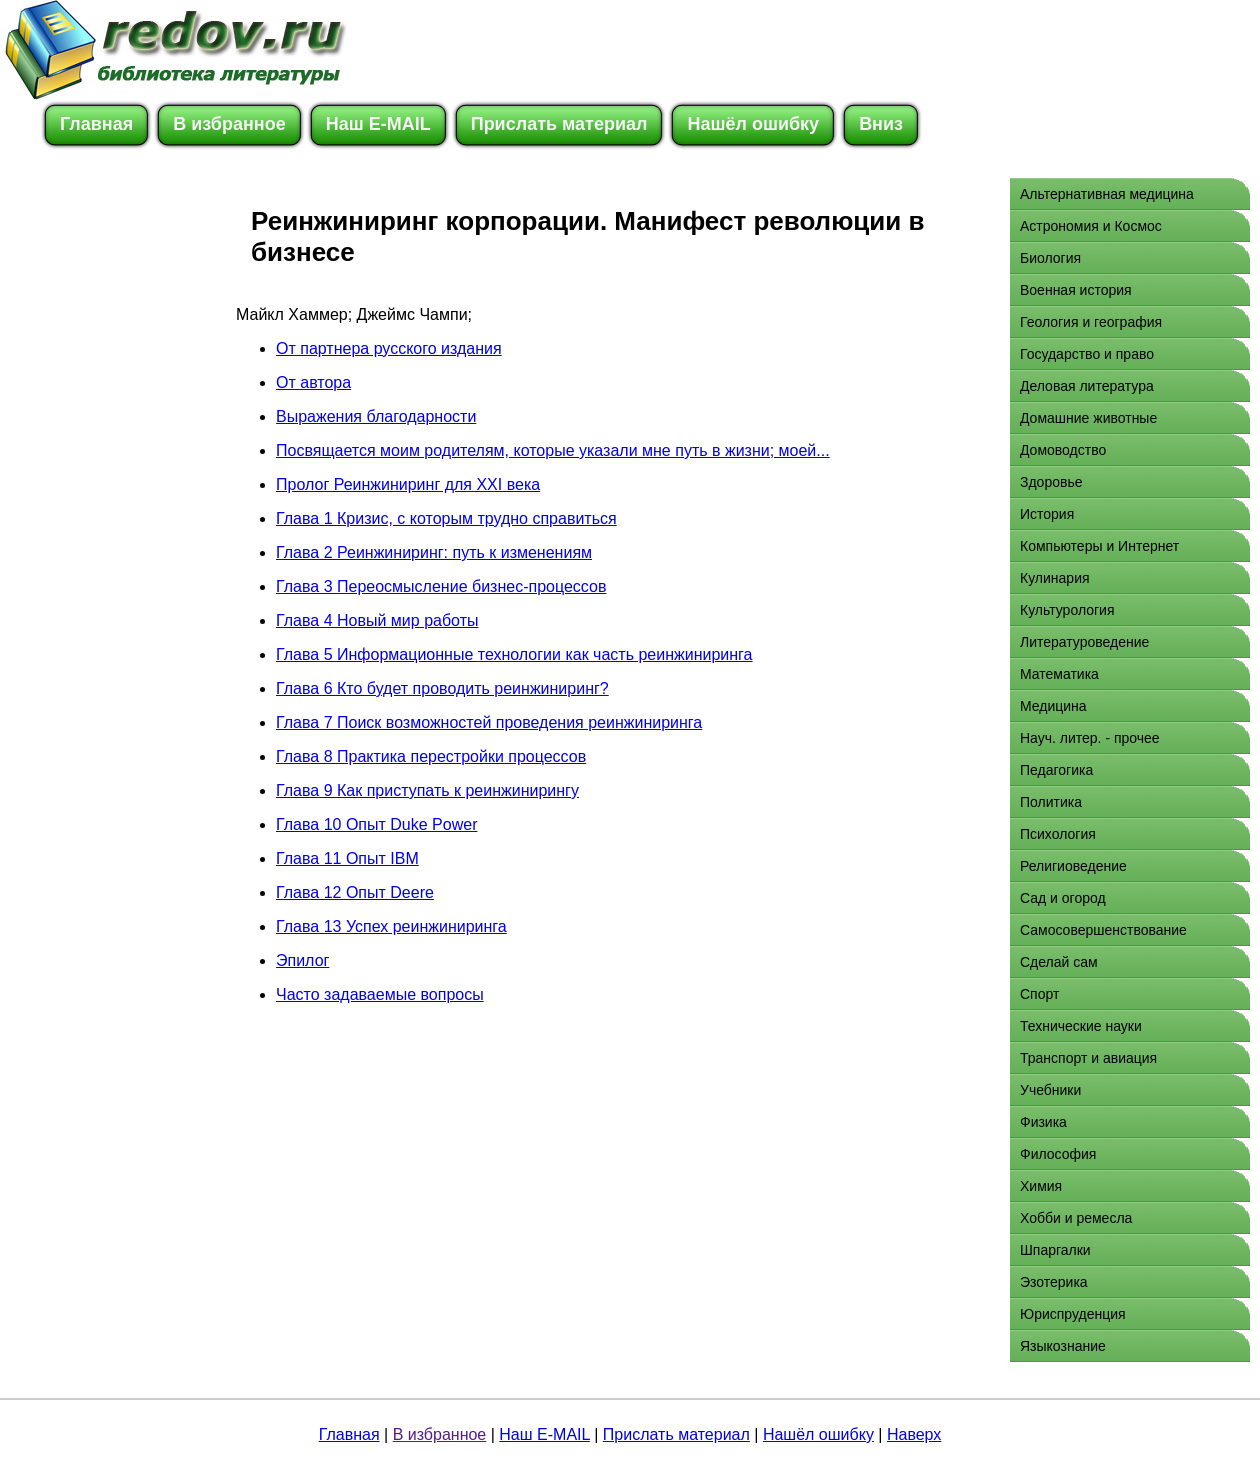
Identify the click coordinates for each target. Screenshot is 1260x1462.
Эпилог (302, 960)
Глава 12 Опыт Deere (355, 892)
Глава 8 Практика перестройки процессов (431, 756)
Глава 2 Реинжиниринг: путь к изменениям (434, 552)
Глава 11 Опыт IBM (347, 858)
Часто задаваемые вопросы (380, 994)
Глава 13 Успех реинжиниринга (391, 926)
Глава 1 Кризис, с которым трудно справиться (446, 518)
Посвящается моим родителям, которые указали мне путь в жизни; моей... (553, 450)
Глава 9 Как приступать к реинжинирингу (427, 790)
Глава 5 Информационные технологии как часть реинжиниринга (514, 654)
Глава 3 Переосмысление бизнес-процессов (441, 586)
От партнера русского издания (389, 348)
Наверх (914, 1434)
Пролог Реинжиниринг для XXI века (408, 484)
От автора (313, 382)
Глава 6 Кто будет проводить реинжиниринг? (442, 688)
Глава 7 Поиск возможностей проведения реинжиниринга (489, 722)
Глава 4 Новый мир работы (377, 620)
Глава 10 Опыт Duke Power (376, 824)
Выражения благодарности (376, 416)
